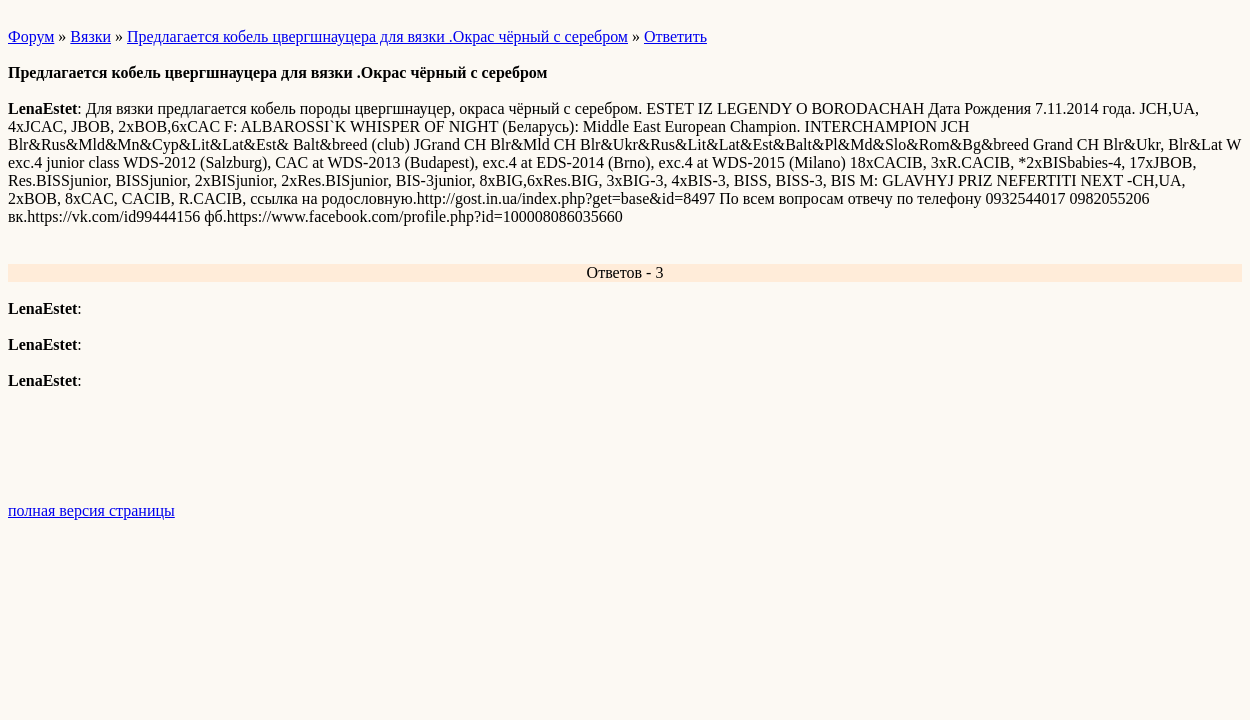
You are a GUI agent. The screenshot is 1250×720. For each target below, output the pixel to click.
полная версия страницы (91, 510)
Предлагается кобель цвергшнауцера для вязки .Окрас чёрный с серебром (377, 36)
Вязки (90, 36)
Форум (31, 36)
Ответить (675, 36)
